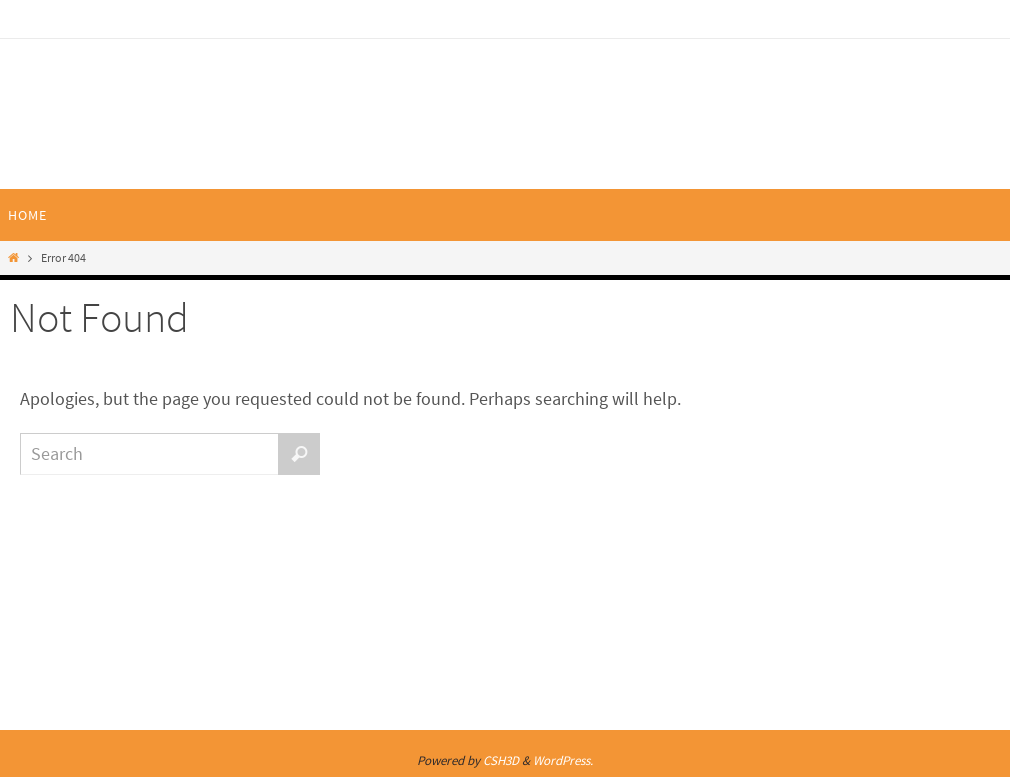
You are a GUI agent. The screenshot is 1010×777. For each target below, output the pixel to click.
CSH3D (501, 760)
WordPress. (563, 760)
